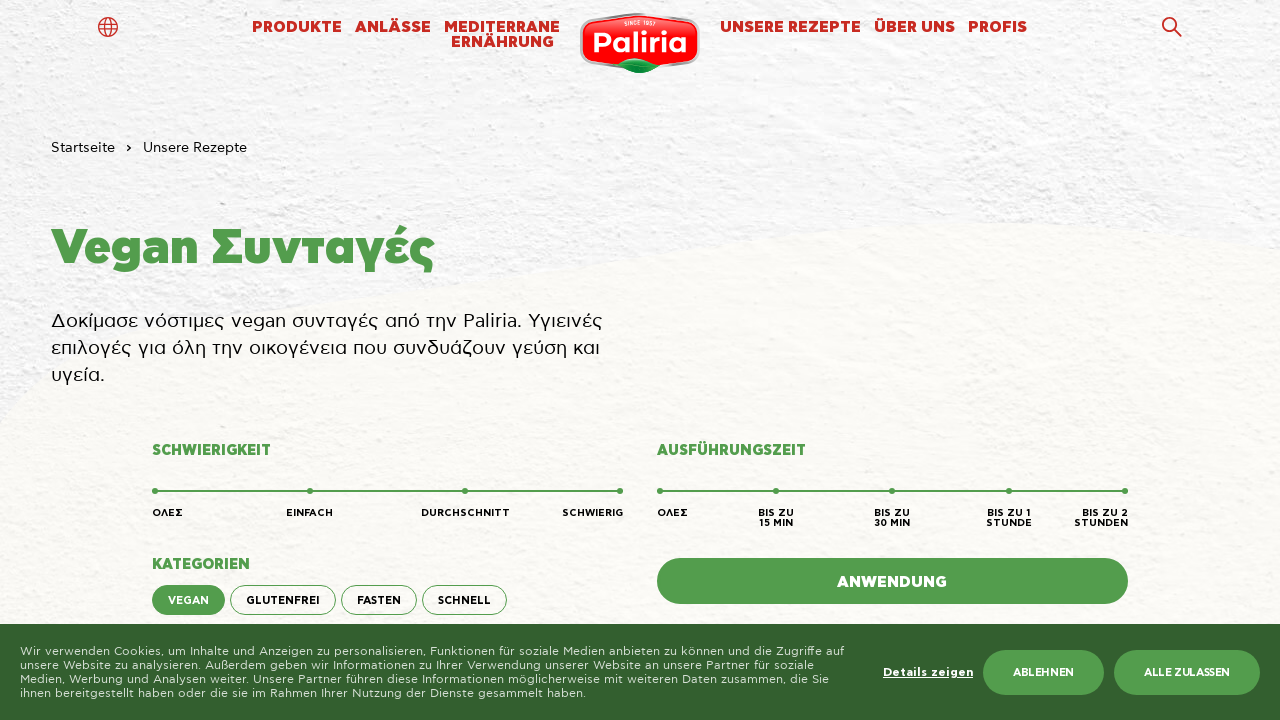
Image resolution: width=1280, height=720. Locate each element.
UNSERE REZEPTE (790, 27)
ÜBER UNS (914, 27)
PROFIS (997, 27)
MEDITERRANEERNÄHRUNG (502, 35)
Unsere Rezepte (195, 148)
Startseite (83, 148)
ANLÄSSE (393, 27)
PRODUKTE (297, 27)
